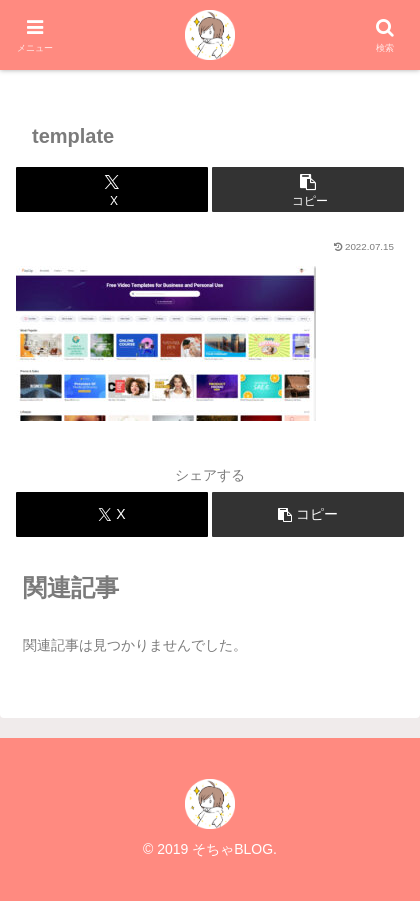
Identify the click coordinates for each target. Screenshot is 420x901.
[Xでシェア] (112, 189)
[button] (308, 189)
